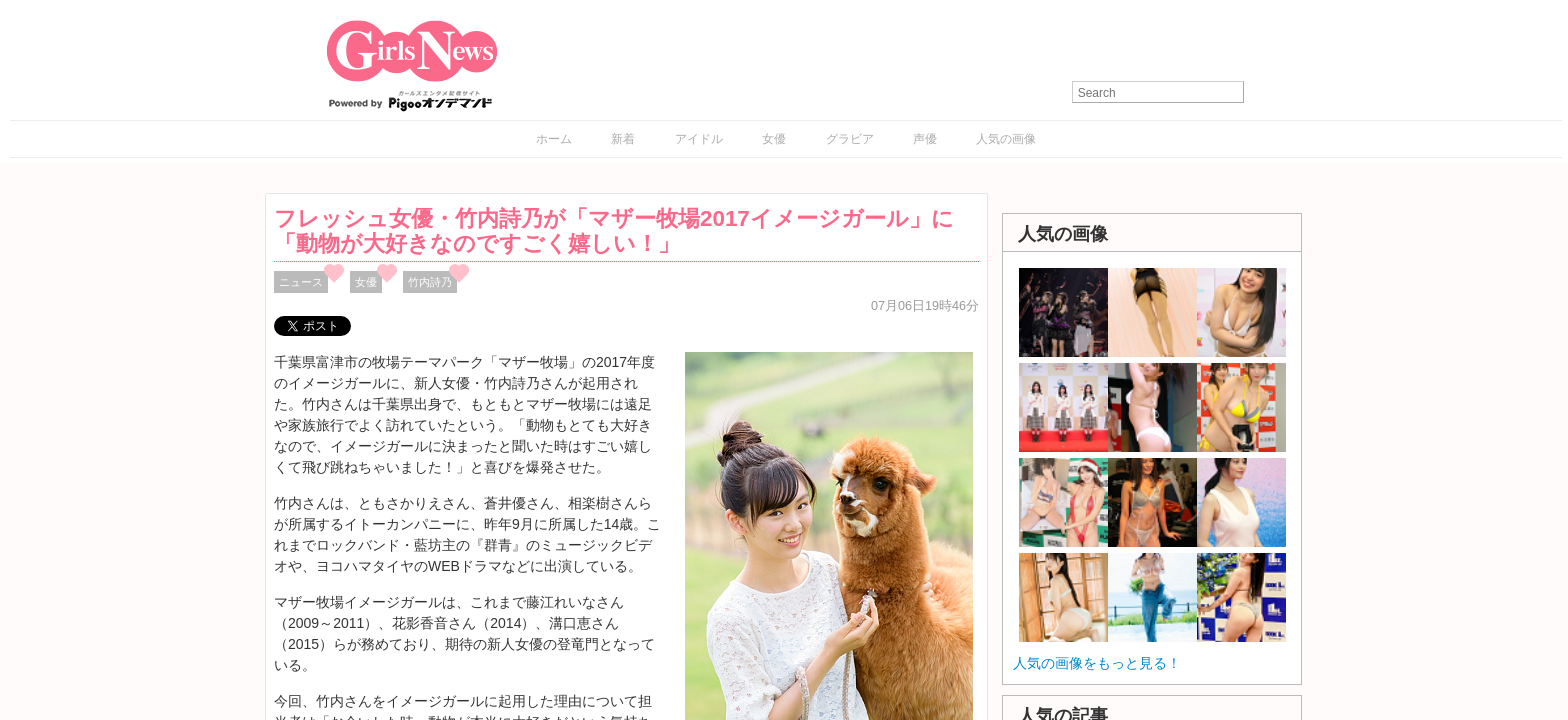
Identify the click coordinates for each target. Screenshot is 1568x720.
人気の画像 (1006, 139)
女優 (774, 139)
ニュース (301, 282)
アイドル (699, 139)
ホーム (554, 139)
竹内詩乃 (430, 282)
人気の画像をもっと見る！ (1097, 663)
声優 (925, 139)
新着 (623, 139)
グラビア (850, 139)
